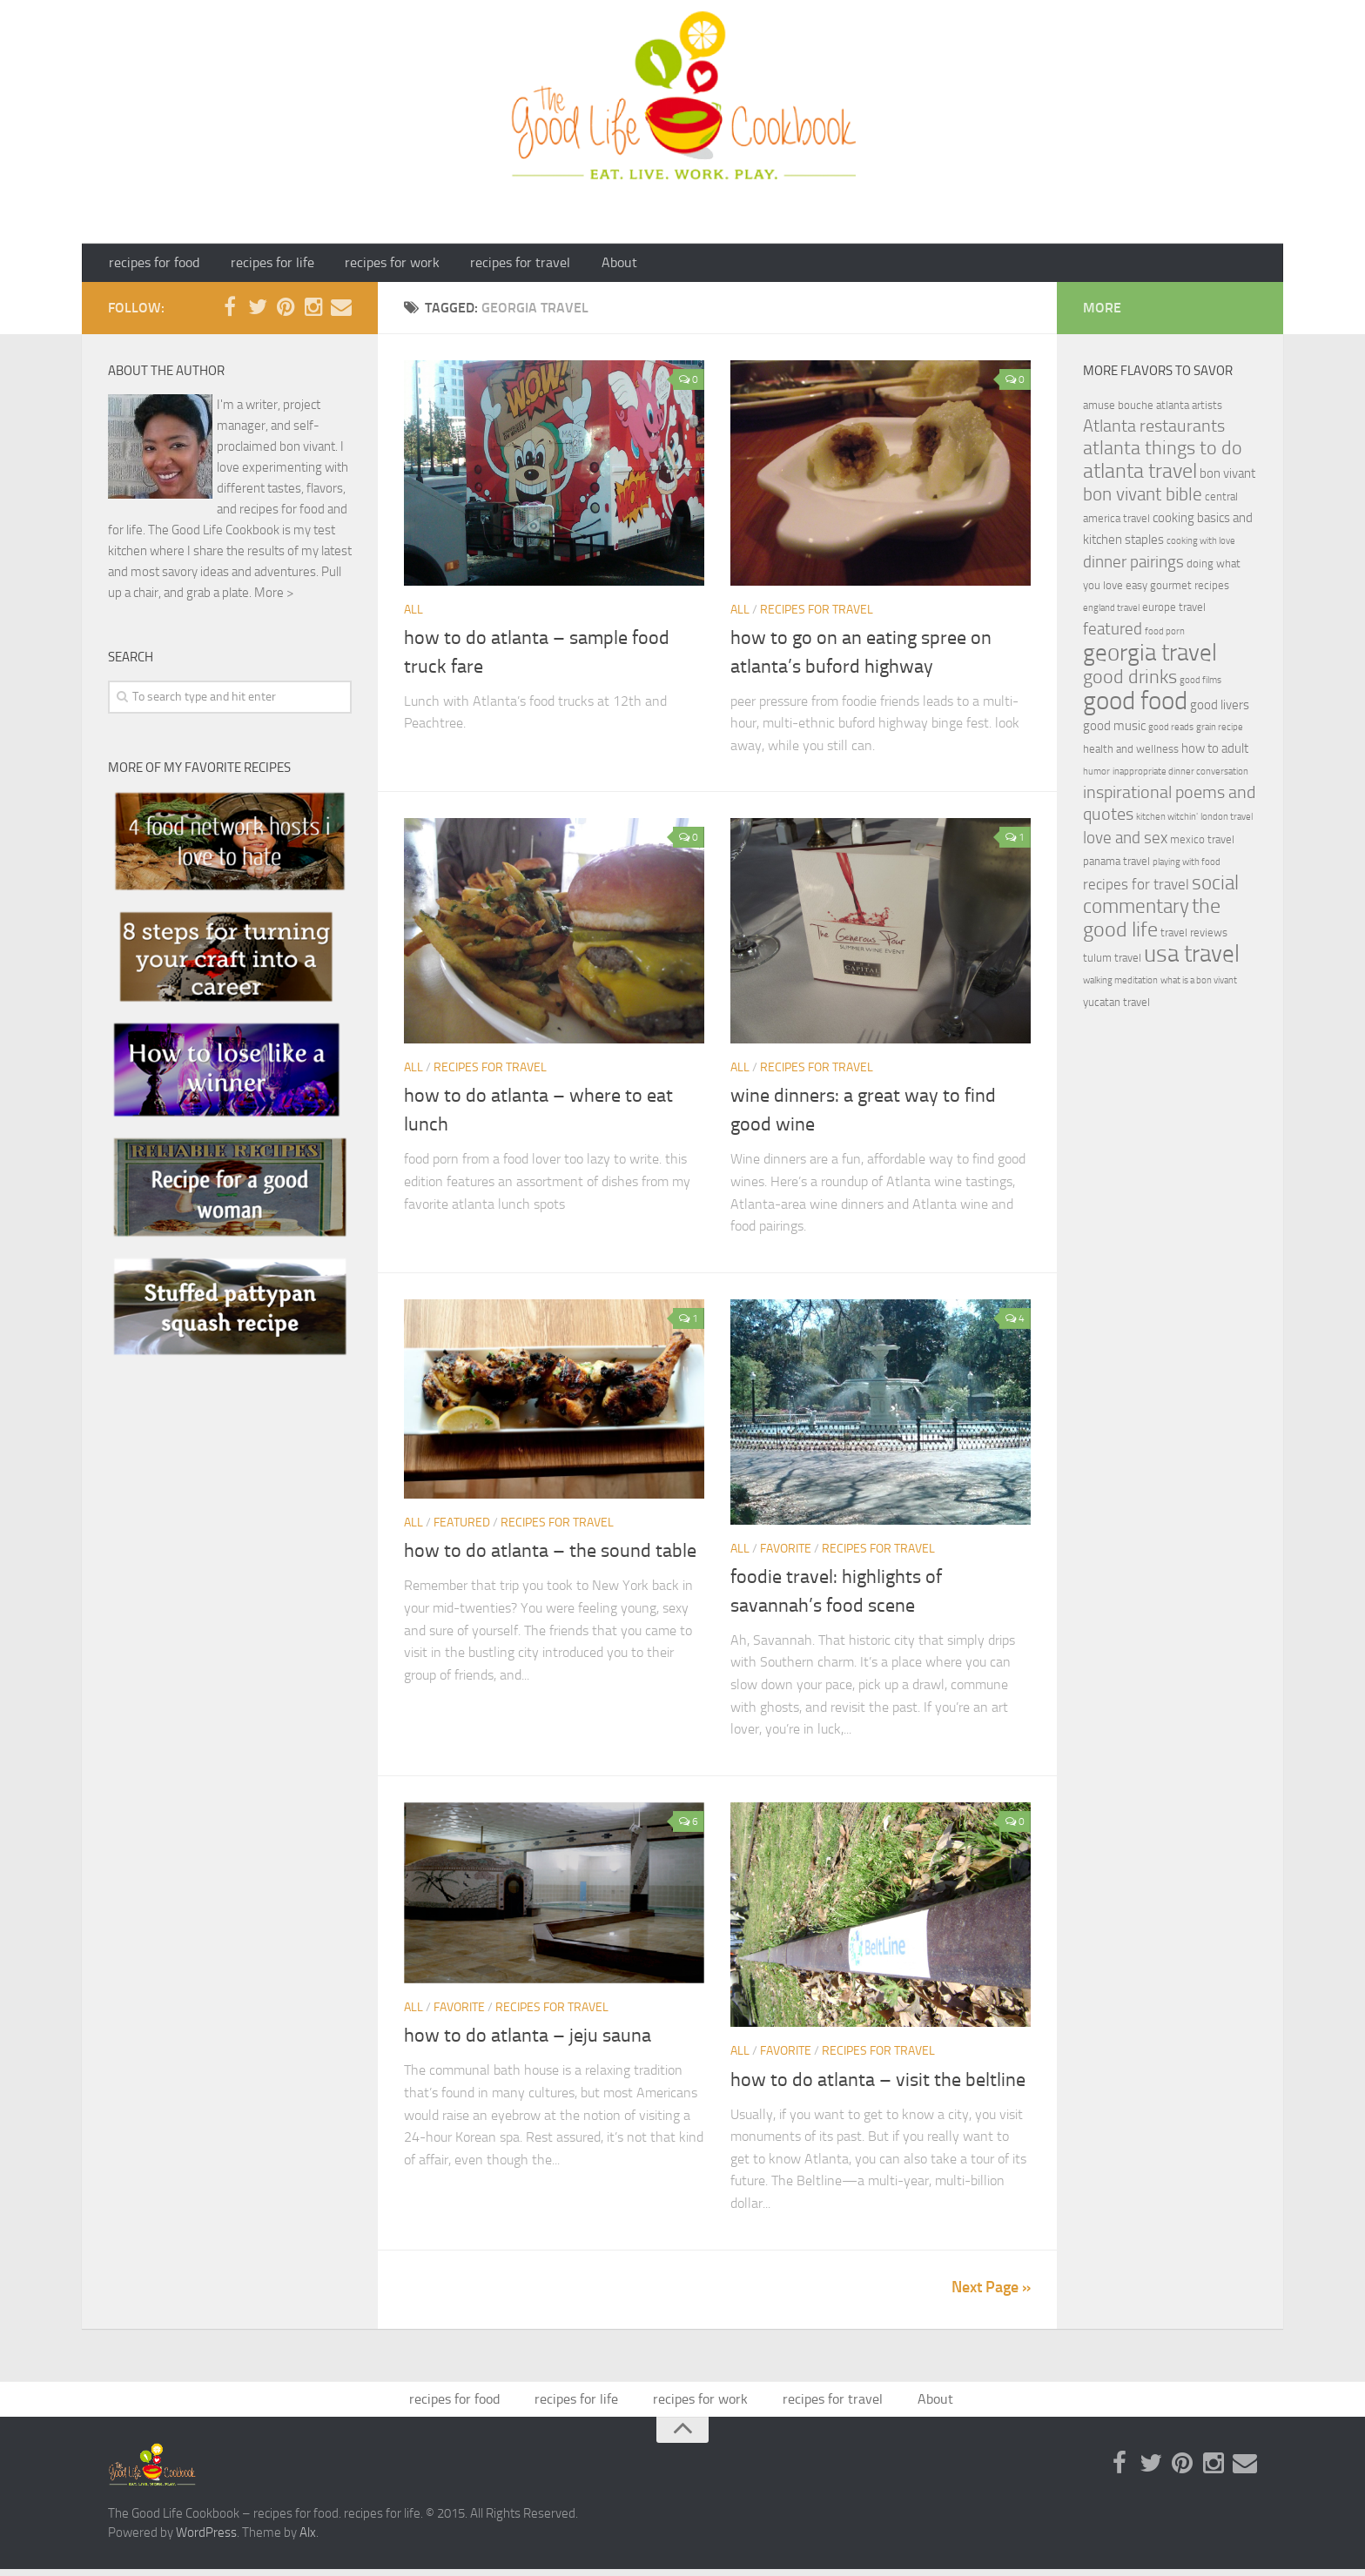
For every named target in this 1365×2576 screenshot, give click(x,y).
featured (462, 1527)
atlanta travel (1140, 474)
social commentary (1161, 898)
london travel (1226, 821)
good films (1200, 684)
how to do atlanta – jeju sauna (527, 2040)
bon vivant (1227, 478)
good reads (1171, 731)
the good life (1151, 922)
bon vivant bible (1142, 498)
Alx (307, 2540)
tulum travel (1112, 962)
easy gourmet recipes (1177, 589)
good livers (1219, 709)
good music (1114, 730)
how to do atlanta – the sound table (550, 1556)
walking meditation (1120, 984)
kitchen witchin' (1167, 821)
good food (1135, 705)
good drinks (1130, 681)
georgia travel (1150, 657)
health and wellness (1131, 753)
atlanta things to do (1162, 452)
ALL (413, 614)
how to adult (1214, 753)
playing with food (1186, 866)
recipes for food (151, 265)
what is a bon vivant (1198, 984)
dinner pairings (1133, 566)
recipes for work (369, 265)
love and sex (1125, 842)
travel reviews (1193, 936)
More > (273, 597)
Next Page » (991, 2291)
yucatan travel (1116, 1006)
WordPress (206, 2540)
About (578, 265)
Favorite (785, 1553)
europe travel (1174, 611)
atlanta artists (1189, 409)
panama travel (1116, 865)
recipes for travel (488, 265)
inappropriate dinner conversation (1180, 776)
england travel (1111, 612)
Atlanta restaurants (1154, 430)
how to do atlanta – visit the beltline (877, 2084)
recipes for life (259, 265)
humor (1096, 776)
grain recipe (1219, 731)
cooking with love (1201, 545)
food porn (1165, 635)
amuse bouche (1118, 409)
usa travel (1192, 958)
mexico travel (1202, 843)
